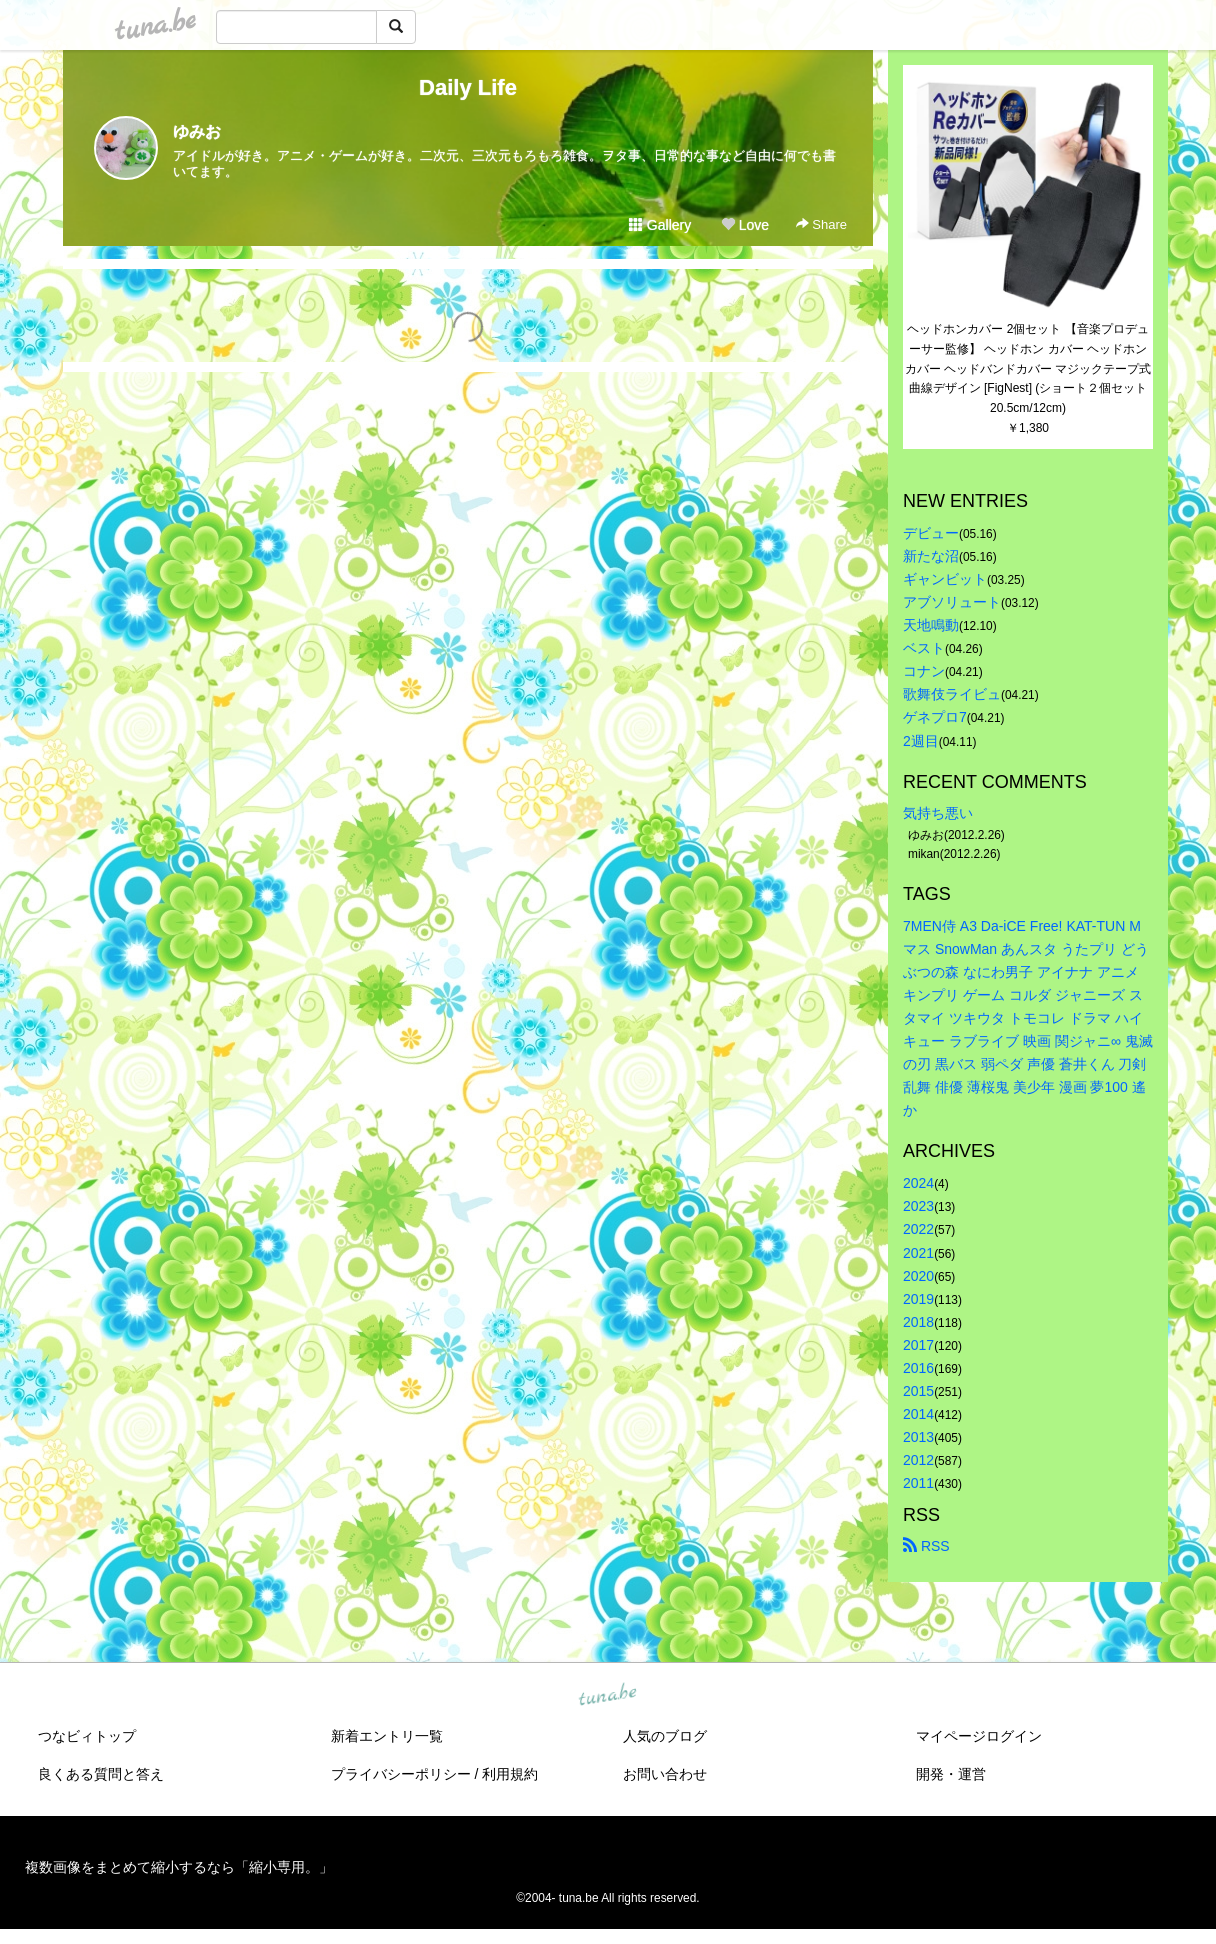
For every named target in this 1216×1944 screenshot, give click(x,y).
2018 (918, 1322)
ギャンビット (945, 579)
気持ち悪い (938, 813)
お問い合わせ (665, 1774)
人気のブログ (665, 1736)
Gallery (660, 225)
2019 (918, 1299)
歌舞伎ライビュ (952, 694)
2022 (918, 1229)
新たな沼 (931, 556)
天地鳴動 (931, 625)
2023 (918, 1206)
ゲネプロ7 (935, 717)
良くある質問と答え (101, 1774)
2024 (918, 1183)
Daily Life (468, 87)
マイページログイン (979, 1736)
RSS (926, 1546)
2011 (918, 1483)
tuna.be (607, 1695)
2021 (918, 1253)
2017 (918, 1345)
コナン (924, 671)
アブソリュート (952, 602)
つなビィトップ (87, 1736)
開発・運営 (951, 1774)
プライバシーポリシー (401, 1774)
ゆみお (197, 131)
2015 (918, 1391)
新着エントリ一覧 (387, 1736)
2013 (918, 1437)
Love (745, 225)
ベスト (924, 648)
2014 (918, 1414)
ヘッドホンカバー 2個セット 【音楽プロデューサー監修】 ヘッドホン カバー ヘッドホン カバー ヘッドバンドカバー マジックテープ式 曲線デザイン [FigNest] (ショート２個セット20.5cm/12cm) (1029, 368)
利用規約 (510, 1774)
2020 (918, 1276)
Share (821, 224)
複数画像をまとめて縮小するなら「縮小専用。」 (179, 1867)
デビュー (931, 533)
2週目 (921, 741)
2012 (918, 1460)
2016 (918, 1368)
